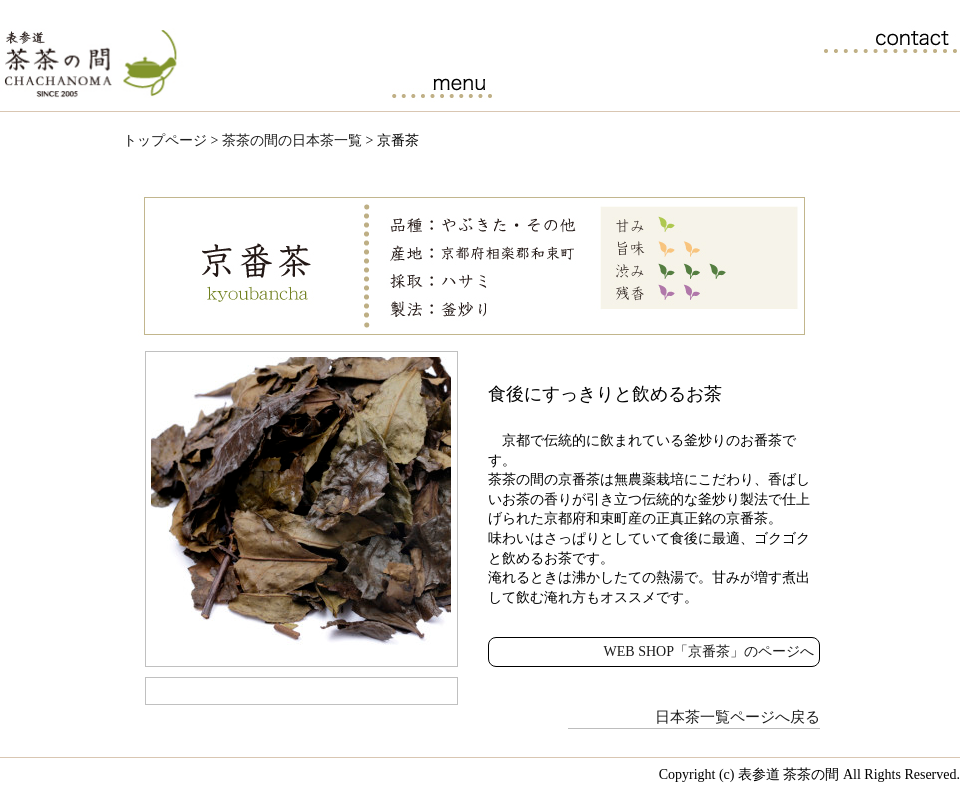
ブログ (786, 83)
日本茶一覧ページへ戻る (737, 716)
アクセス (901, 83)
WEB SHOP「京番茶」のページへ (709, 651)
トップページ (165, 140)
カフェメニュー (441, 83)
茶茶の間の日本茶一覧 (556, 83)
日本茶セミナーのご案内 (671, 83)
